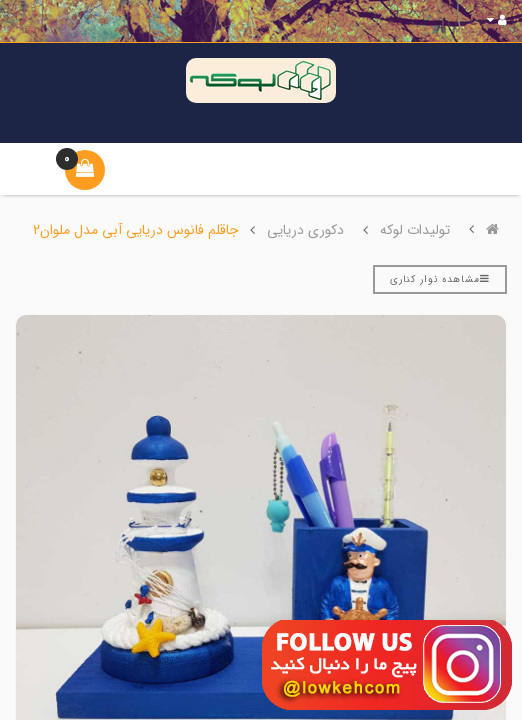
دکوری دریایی (305, 230)
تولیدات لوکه (415, 230)
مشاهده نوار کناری (440, 279)
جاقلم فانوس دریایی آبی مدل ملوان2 (136, 230)
